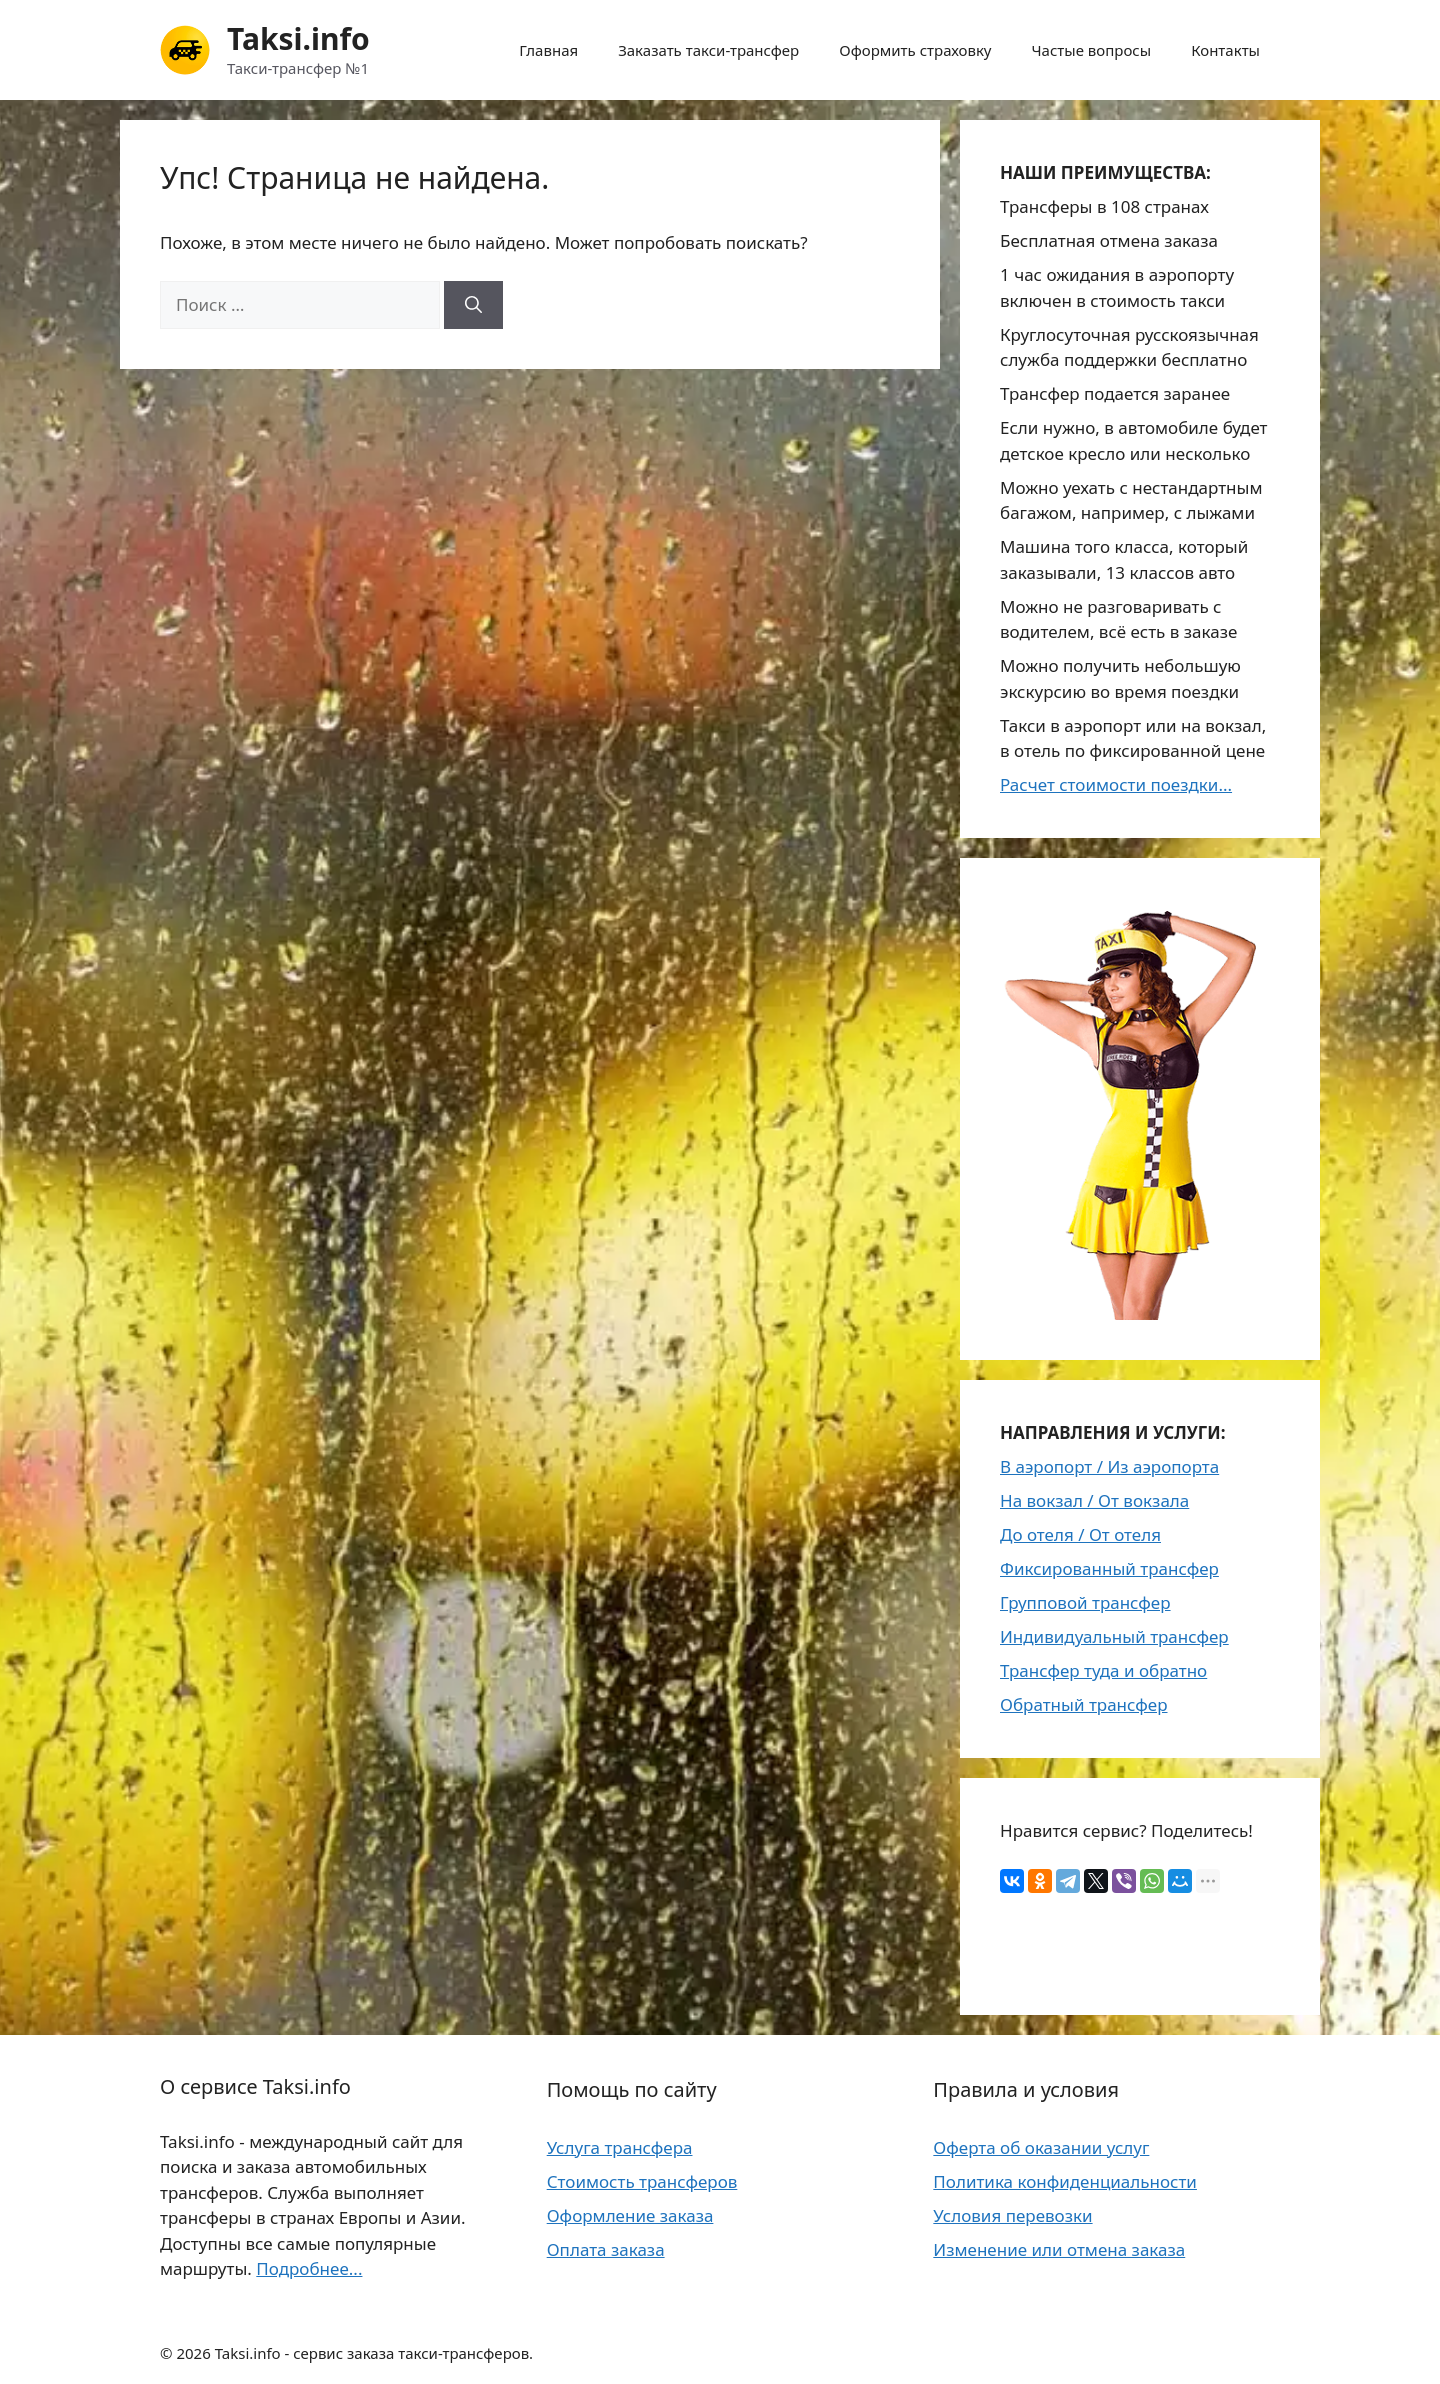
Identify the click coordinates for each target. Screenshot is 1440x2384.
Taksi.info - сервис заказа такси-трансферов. (374, 2353)
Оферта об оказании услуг (1041, 2147)
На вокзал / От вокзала (1094, 1500)
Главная (548, 50)
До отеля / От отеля (1080, 1534)
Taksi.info (298, 38)
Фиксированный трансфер (1109, 1568)
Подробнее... (309, 2268)
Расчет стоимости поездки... (1116, 784)
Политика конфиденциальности (1065, 2181)
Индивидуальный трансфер (1114, 1636)
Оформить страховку (915, 50)
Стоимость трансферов (642, 2181)
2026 (193, 2353)
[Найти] (473, 305)
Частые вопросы (1092, 50)
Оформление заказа (630, 2215)
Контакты (1225, 50)
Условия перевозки (1012, 2215)
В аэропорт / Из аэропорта (1109, 1466)
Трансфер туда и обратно (1103, 1670)
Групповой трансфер (1085, 1602)
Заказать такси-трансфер (708, 50)
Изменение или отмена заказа (1059, 2249)
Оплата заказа (606, 2249)
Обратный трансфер (1084, 1704)
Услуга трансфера (620, 2147)
